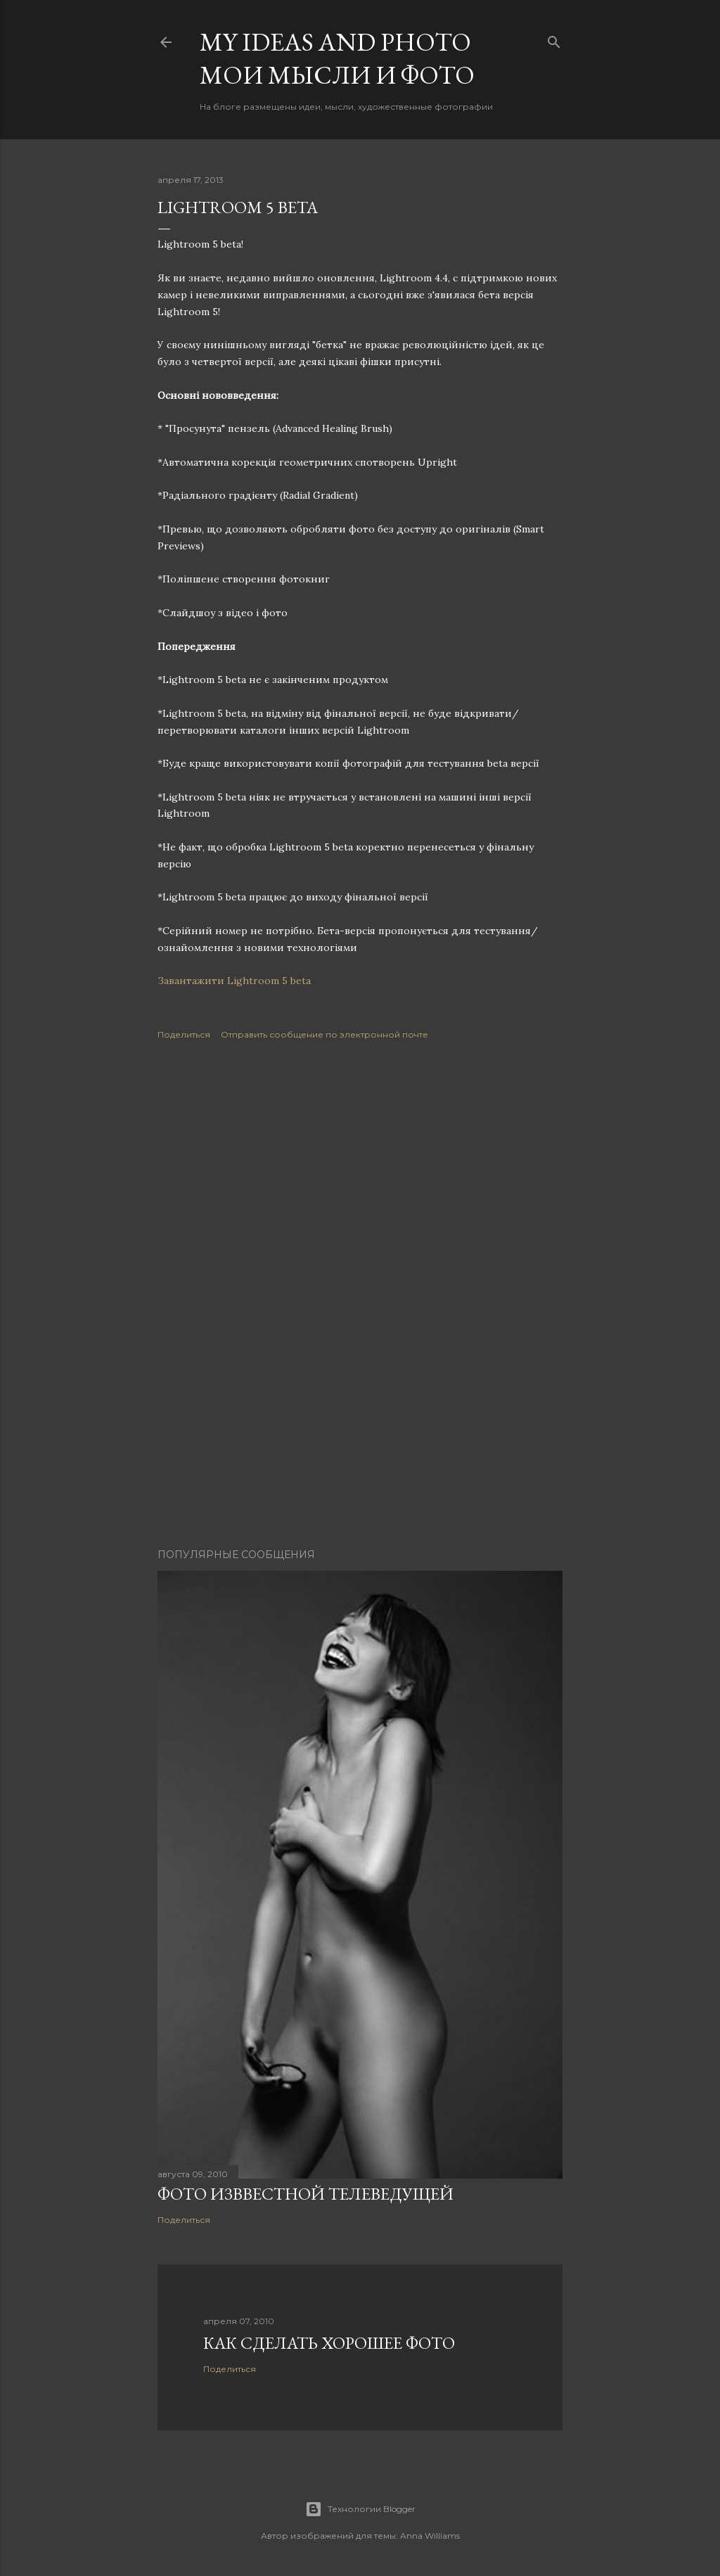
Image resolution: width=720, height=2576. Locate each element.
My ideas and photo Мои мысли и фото (337, 58)
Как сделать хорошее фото (329, 2343)
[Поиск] (554, 39)
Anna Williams (430, 2535)
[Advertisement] (360, 1178)
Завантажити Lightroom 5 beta (234, 980)
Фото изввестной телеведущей (306, 2194)
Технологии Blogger (360, 2509)
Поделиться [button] (184, 1034)
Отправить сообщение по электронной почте (324, 1034)
